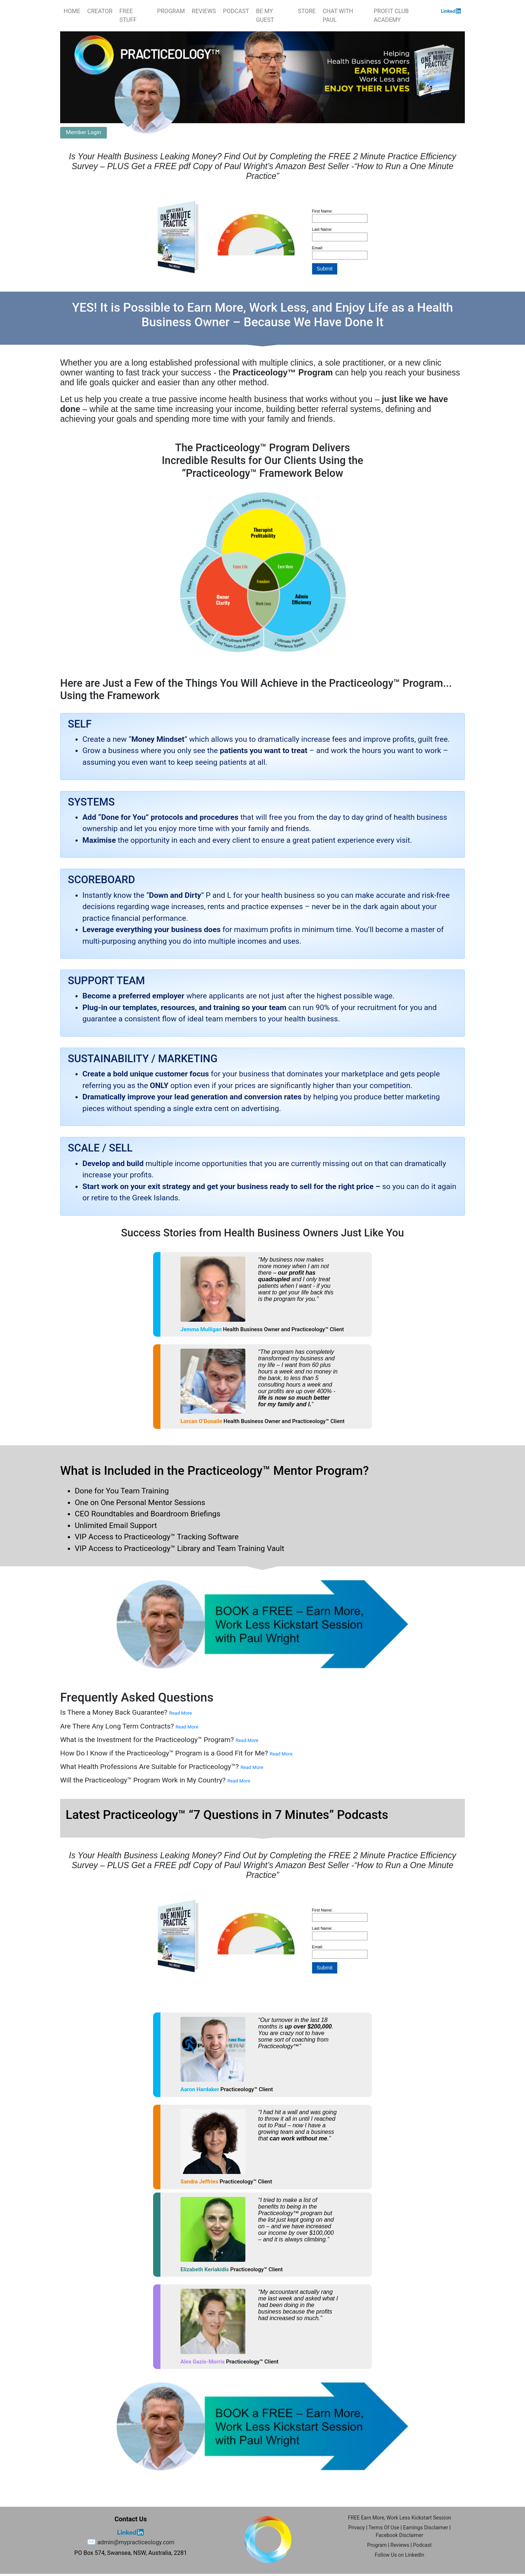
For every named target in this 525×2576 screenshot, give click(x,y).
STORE (307, 11)
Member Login (83, 132)
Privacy (356, 2527)
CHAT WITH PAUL (338, 15)
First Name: (322, 211)
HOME (72, 11)
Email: (317, 248)
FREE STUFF (127, 15)
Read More (180, 1713)
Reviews (399, 2545)
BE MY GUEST (265, 15)
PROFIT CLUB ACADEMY (391, 15)
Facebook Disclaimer (399, 2535)
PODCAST (236, 11)
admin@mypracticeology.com (135, 2542)
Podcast (422, 2545)
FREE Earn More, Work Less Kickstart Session (399, 2518)
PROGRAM (171, 11)
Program (377, 2545)
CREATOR (99, 11)
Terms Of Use (384, 2527)
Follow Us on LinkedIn (399, 2555)
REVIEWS (204, 11)
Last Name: (322, 229)
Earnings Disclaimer (425, 2527)
